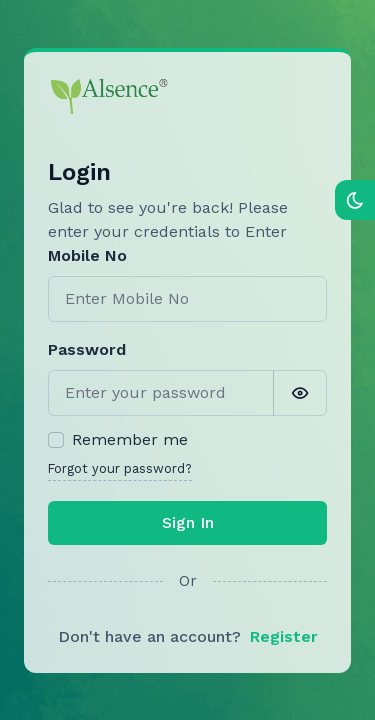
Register (284, 636)
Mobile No (87, 255)
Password (87, 349)
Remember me (130, 440)
